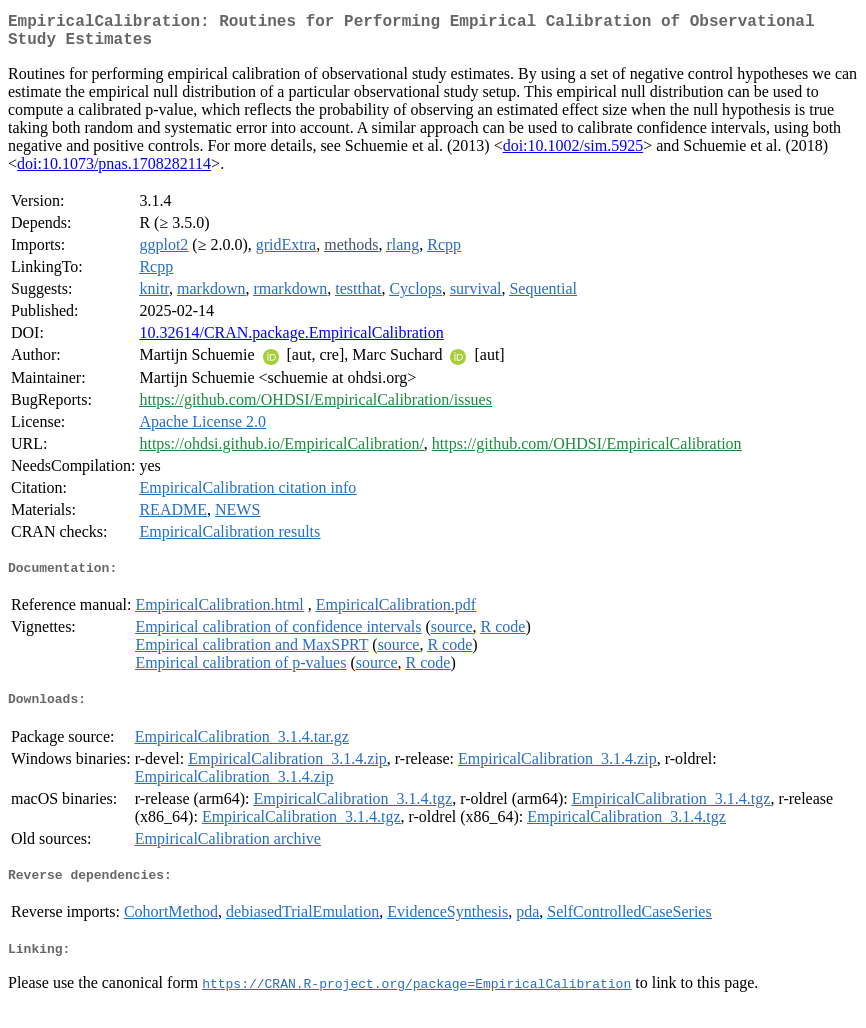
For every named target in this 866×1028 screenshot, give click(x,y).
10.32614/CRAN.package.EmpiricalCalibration (291, 340)
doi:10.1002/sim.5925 (573, 153)
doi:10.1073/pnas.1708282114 (114, 171)
